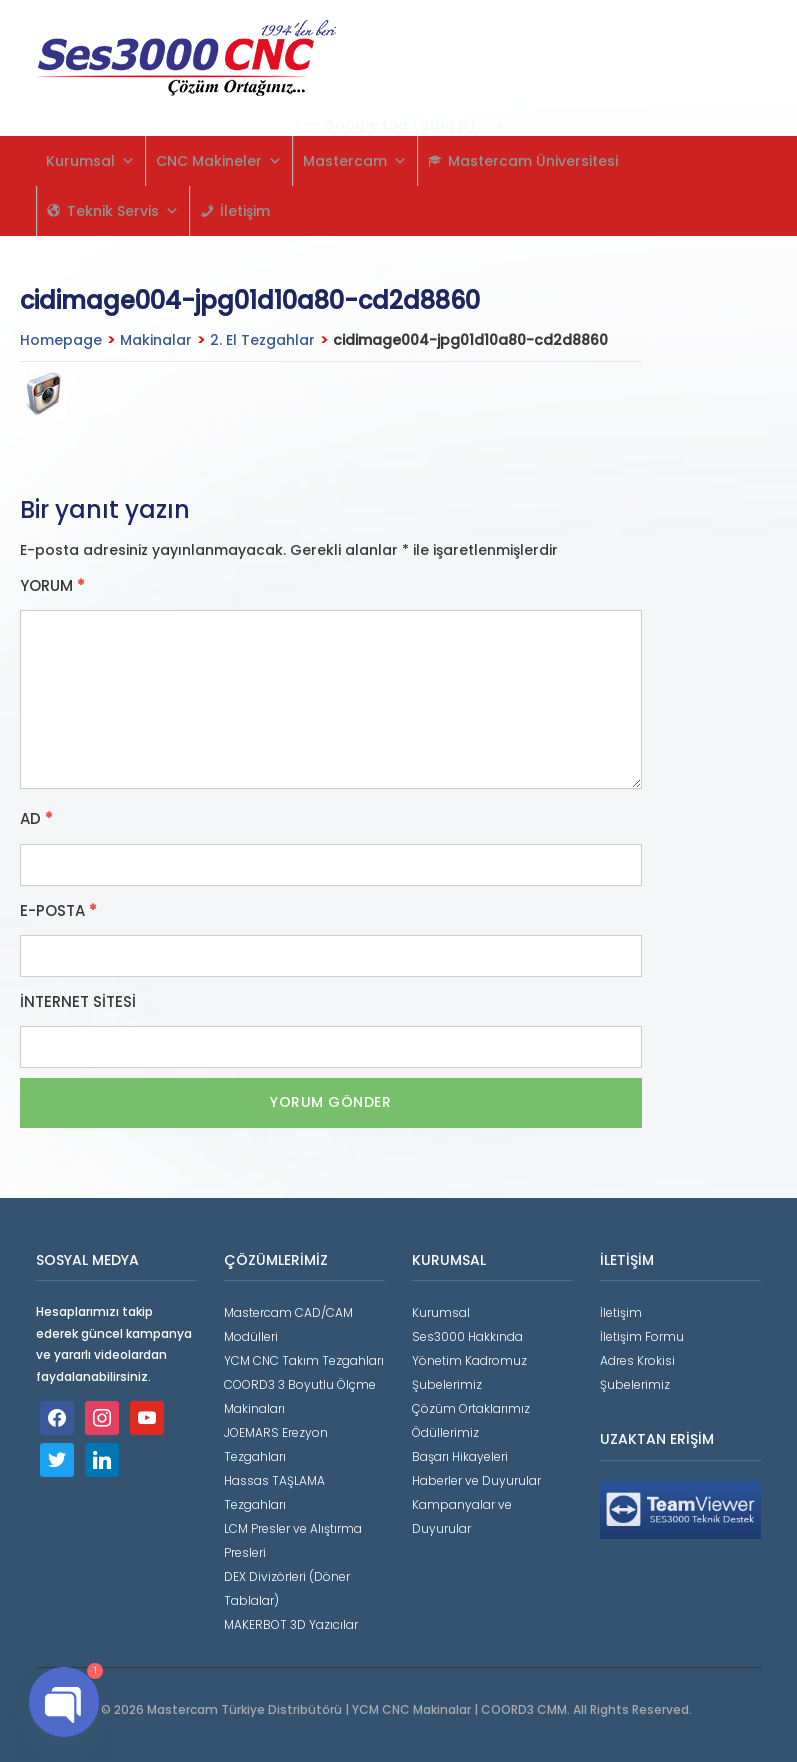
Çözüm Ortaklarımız (471, 1408)
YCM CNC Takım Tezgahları (304, 1360)
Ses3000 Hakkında (467, 1336)
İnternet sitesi (78, 1002)
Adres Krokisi (637, 1360)
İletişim (245, 211)
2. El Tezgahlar (262, 340)
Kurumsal (90, 161)
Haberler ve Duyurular (476, 1480)
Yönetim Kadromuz (469, 1360)
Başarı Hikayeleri (460, 1456)
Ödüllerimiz (445, 1432)
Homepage (61, 340)
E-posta (58, 911)
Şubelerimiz (447, 1384)
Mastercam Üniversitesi (533, 161)
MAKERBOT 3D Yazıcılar (291, 1624)
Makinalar (156, 340)
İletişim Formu (642, 1336)
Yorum (52, 586)
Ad (36, 819)
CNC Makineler (219, 161)
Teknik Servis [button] (123, 211)
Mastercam (355, 161)
